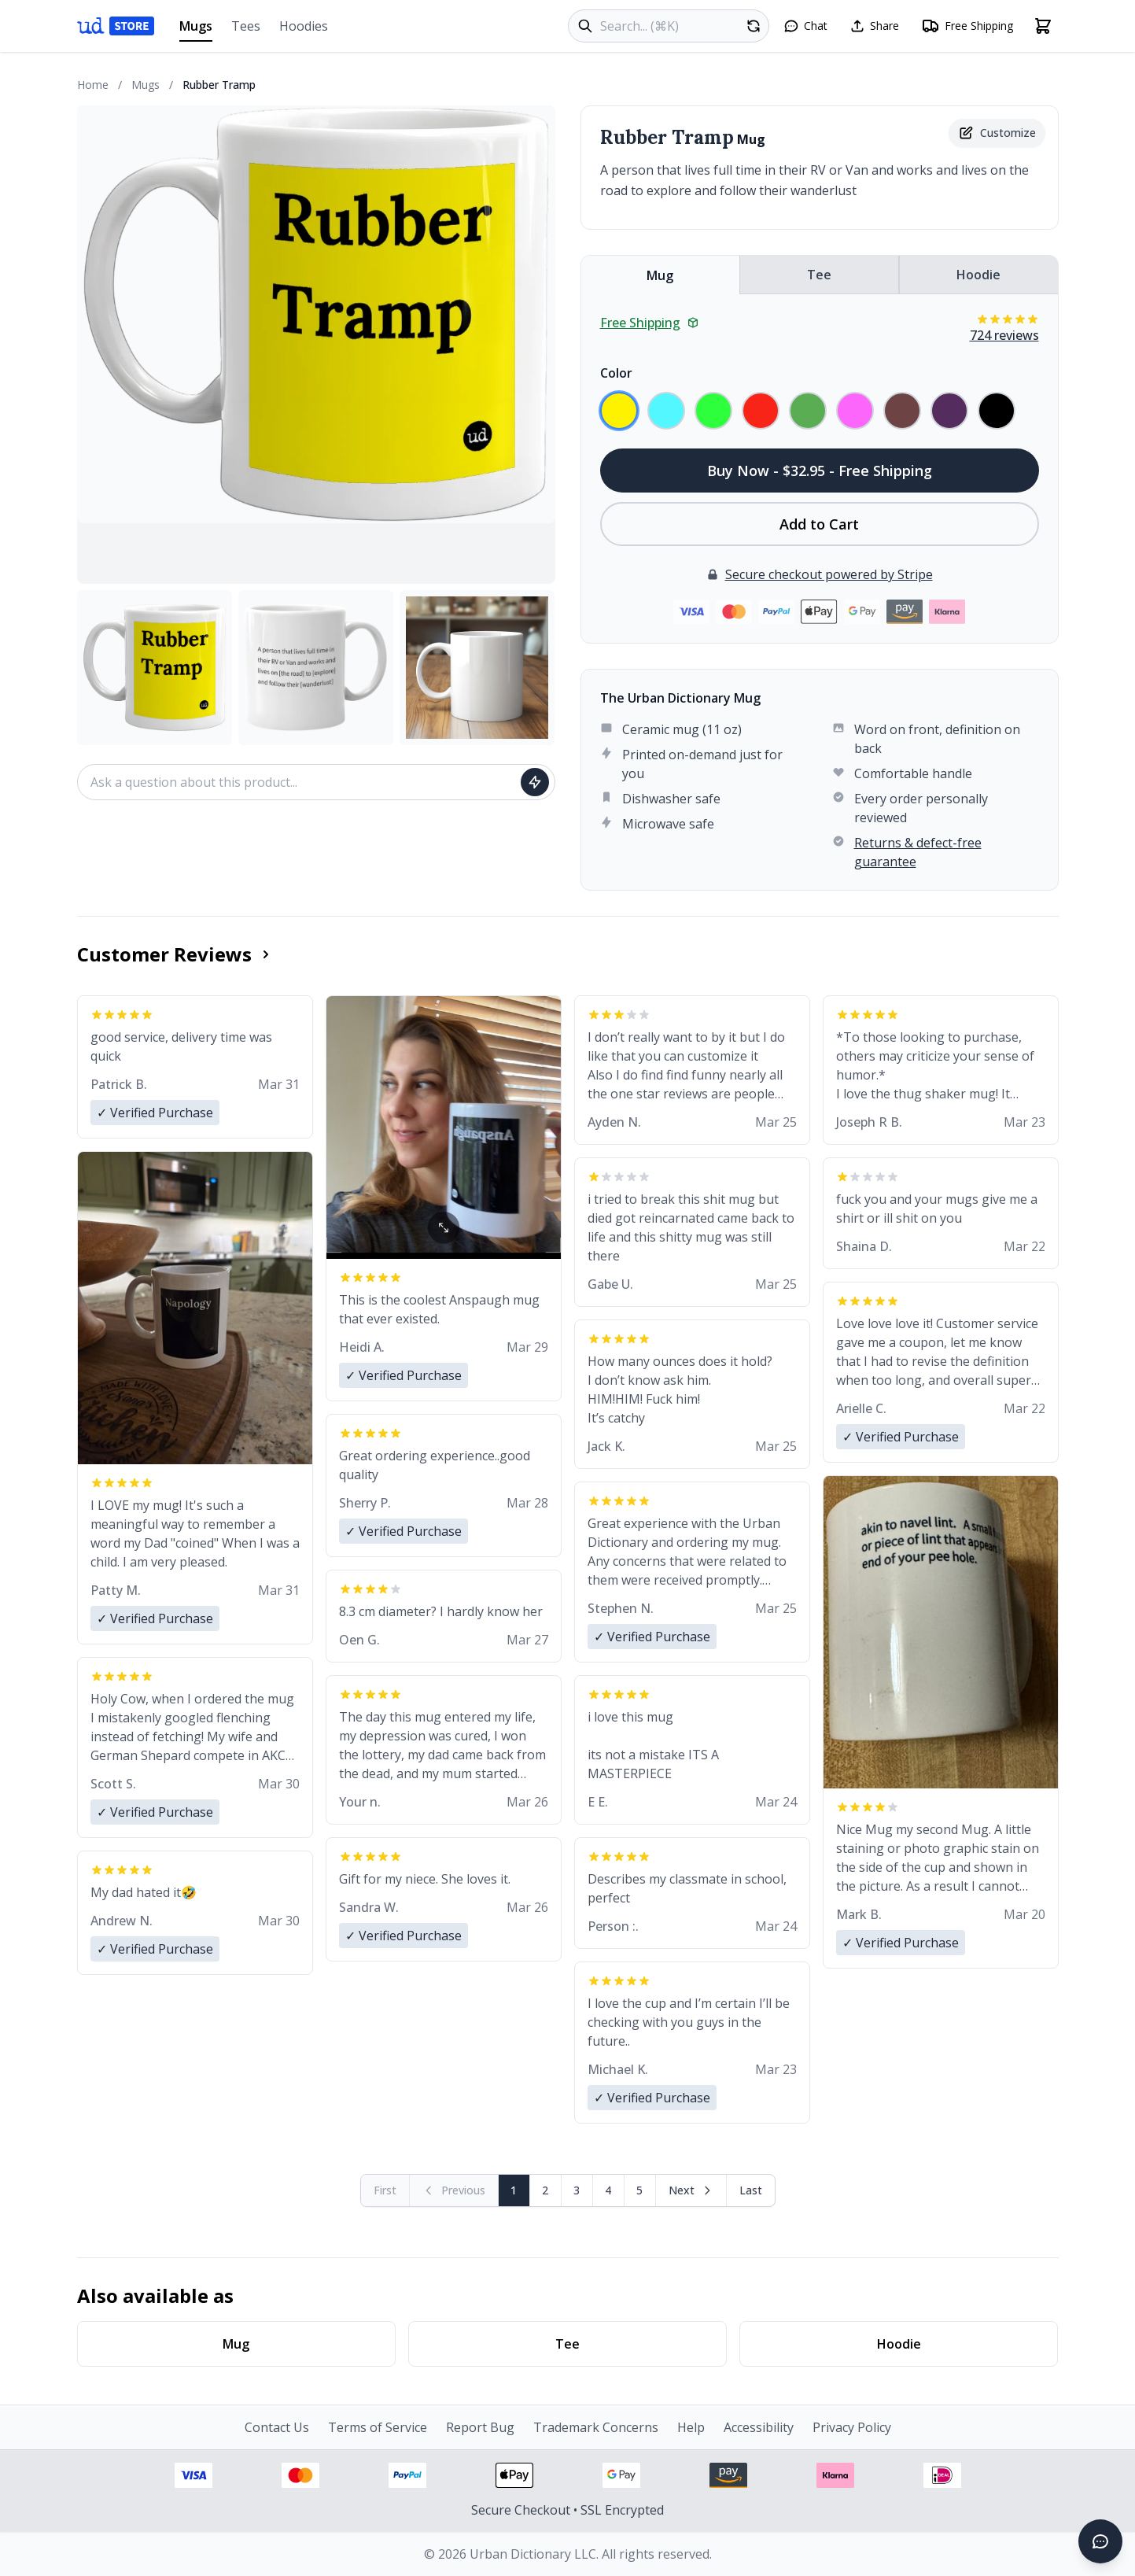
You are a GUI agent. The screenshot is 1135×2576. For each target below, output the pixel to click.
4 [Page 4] (608, 2190)
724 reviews (1004, 335)
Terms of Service (377, 2427)
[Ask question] (535, 782)
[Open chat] (805, 26)
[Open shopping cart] (1043, 26)
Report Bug (480, 2427)
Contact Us (277, 2427)
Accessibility (759, 2427)
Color (616, 373)
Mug (660, 275)
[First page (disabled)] (385, 2190)
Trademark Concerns (595, 2427)
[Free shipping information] (967, 26)
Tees (245, 26)
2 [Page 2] (545, 2190)
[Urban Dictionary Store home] (115, 26)
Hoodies (303, 26)
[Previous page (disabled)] (454, 2190)
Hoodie (978, 274)
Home (93, 84)
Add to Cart (819, 524)
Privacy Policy (852, 2427)
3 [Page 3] (576, 2190)
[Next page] (691, 2190)
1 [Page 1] (513, 2190)
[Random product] (753, 26)
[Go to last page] (751, 2190)
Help (691, 2427)
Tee (819, 274)
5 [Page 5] (639, 2190)
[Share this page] (874, 26)
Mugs (195, 29)
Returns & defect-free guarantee (918, 852)
